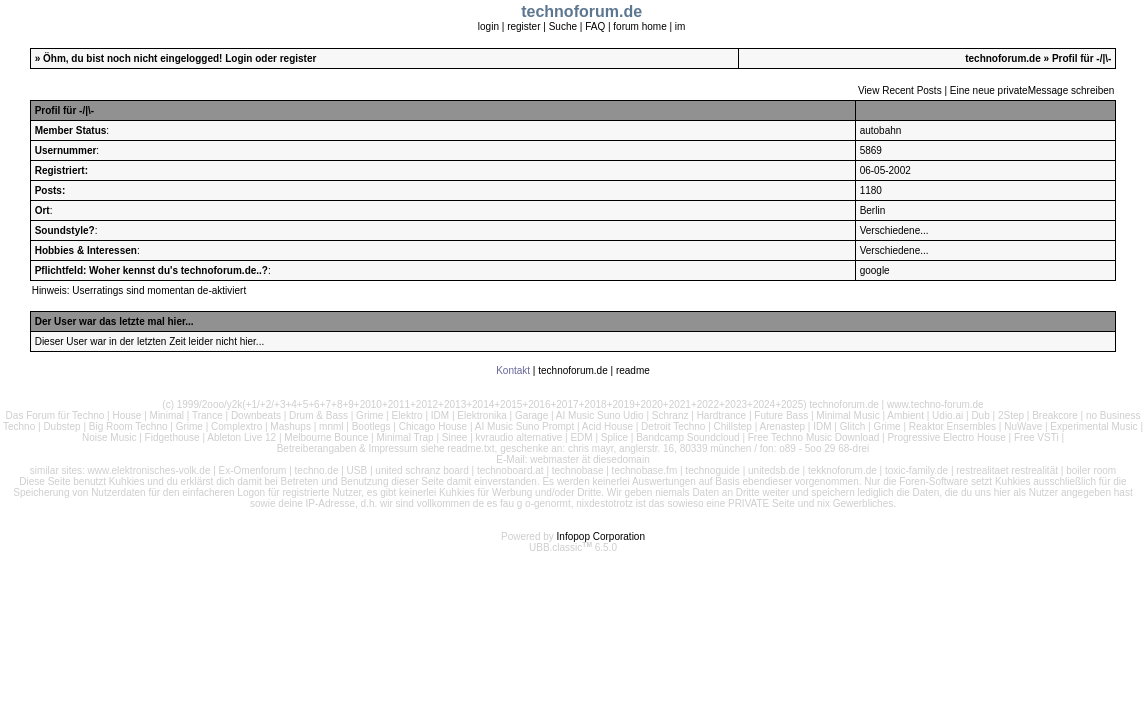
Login (238, 58)
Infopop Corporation (601, 536)
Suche (563, 26)
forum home (639, 26)
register (523, 26)
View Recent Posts (900, 90)
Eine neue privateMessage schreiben (1032, 90)
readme (633, 370)
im (680, 26)
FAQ (595, 26)
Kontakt (513, 370)
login (488, 26)
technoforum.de (1003, 58)
